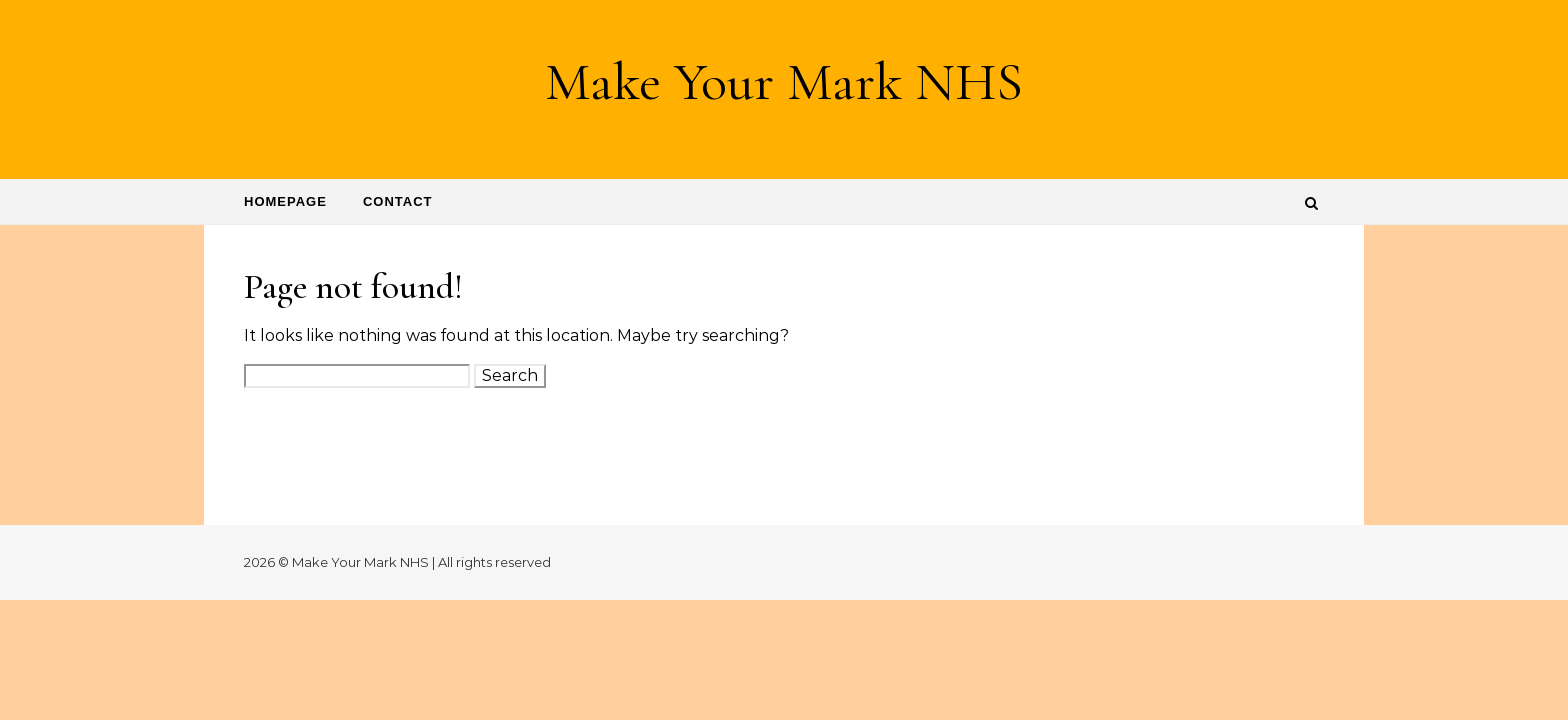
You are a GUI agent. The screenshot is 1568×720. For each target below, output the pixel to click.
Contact (398, 201)
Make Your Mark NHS (784, 81)
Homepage (285, 201)
